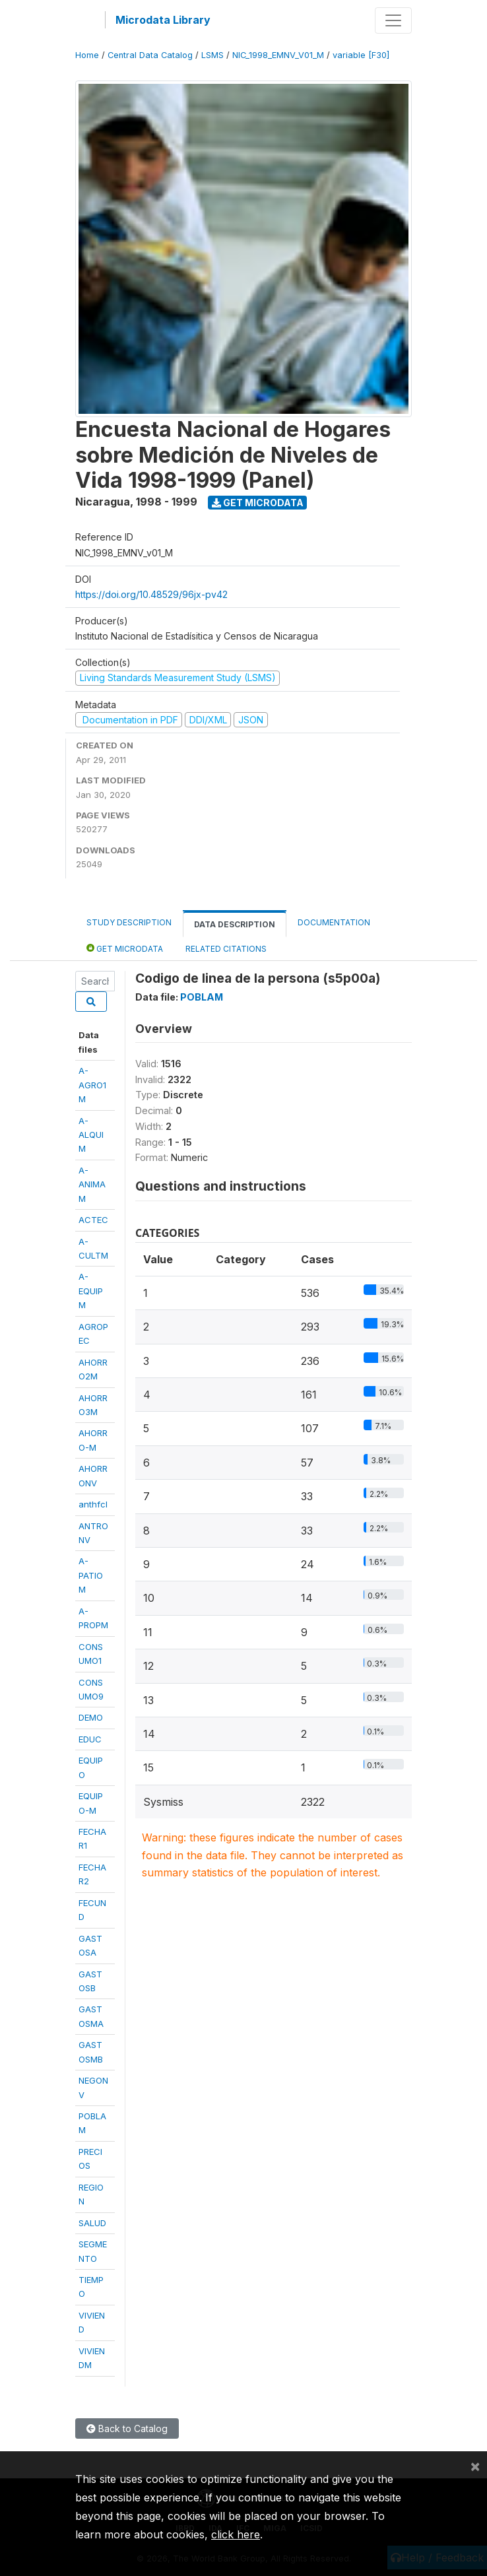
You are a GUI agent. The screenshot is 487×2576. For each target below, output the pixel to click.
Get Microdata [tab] (124, 948)
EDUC (90, 1739)
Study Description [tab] (129, 922)
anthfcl (93, 1504)
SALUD (92, 2223)
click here (235, 2534)
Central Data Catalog (150, 55)
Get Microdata (258, 502)
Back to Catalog (127, 2428)
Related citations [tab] (226, 949)
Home (87, 55)
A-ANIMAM (92, 1184)
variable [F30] (361, 55)
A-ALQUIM (91, 1134)
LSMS (212, 55)
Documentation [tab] (334, 922)
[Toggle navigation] (393, 20)
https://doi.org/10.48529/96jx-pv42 (151, 594)
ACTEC (93, 1219)
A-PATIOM (91, 1575)
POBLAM (201, 997)
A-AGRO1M (92, 1084)
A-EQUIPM (91, 1290)
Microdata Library (163, 19)
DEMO (91, 1717)
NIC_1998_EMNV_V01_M (278, 55)
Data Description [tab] (234, 924)
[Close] (475, 2466)
